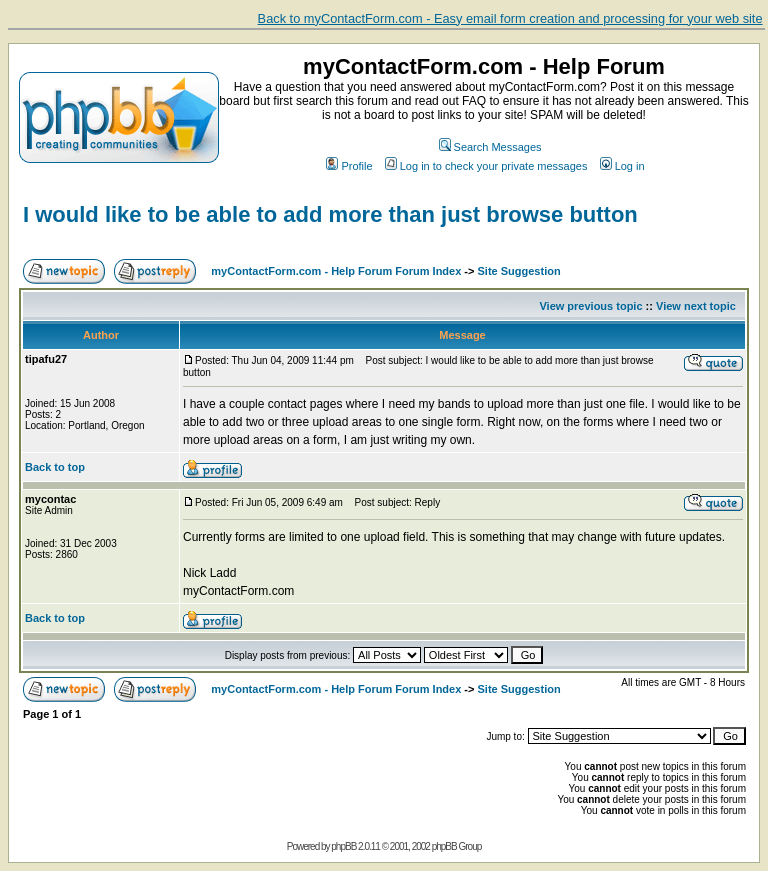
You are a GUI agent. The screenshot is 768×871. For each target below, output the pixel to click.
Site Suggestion (519, 271)
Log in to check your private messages (486, 166)
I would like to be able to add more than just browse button (330, 214)
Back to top (55, 467)
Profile (349, 166)
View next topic (696, 306)
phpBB (343, 846)
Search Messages (490, 147)
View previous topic (590, 306)
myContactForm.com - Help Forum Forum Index (336, 271)
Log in (622, 166)
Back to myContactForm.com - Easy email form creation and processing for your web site (510, 18)
